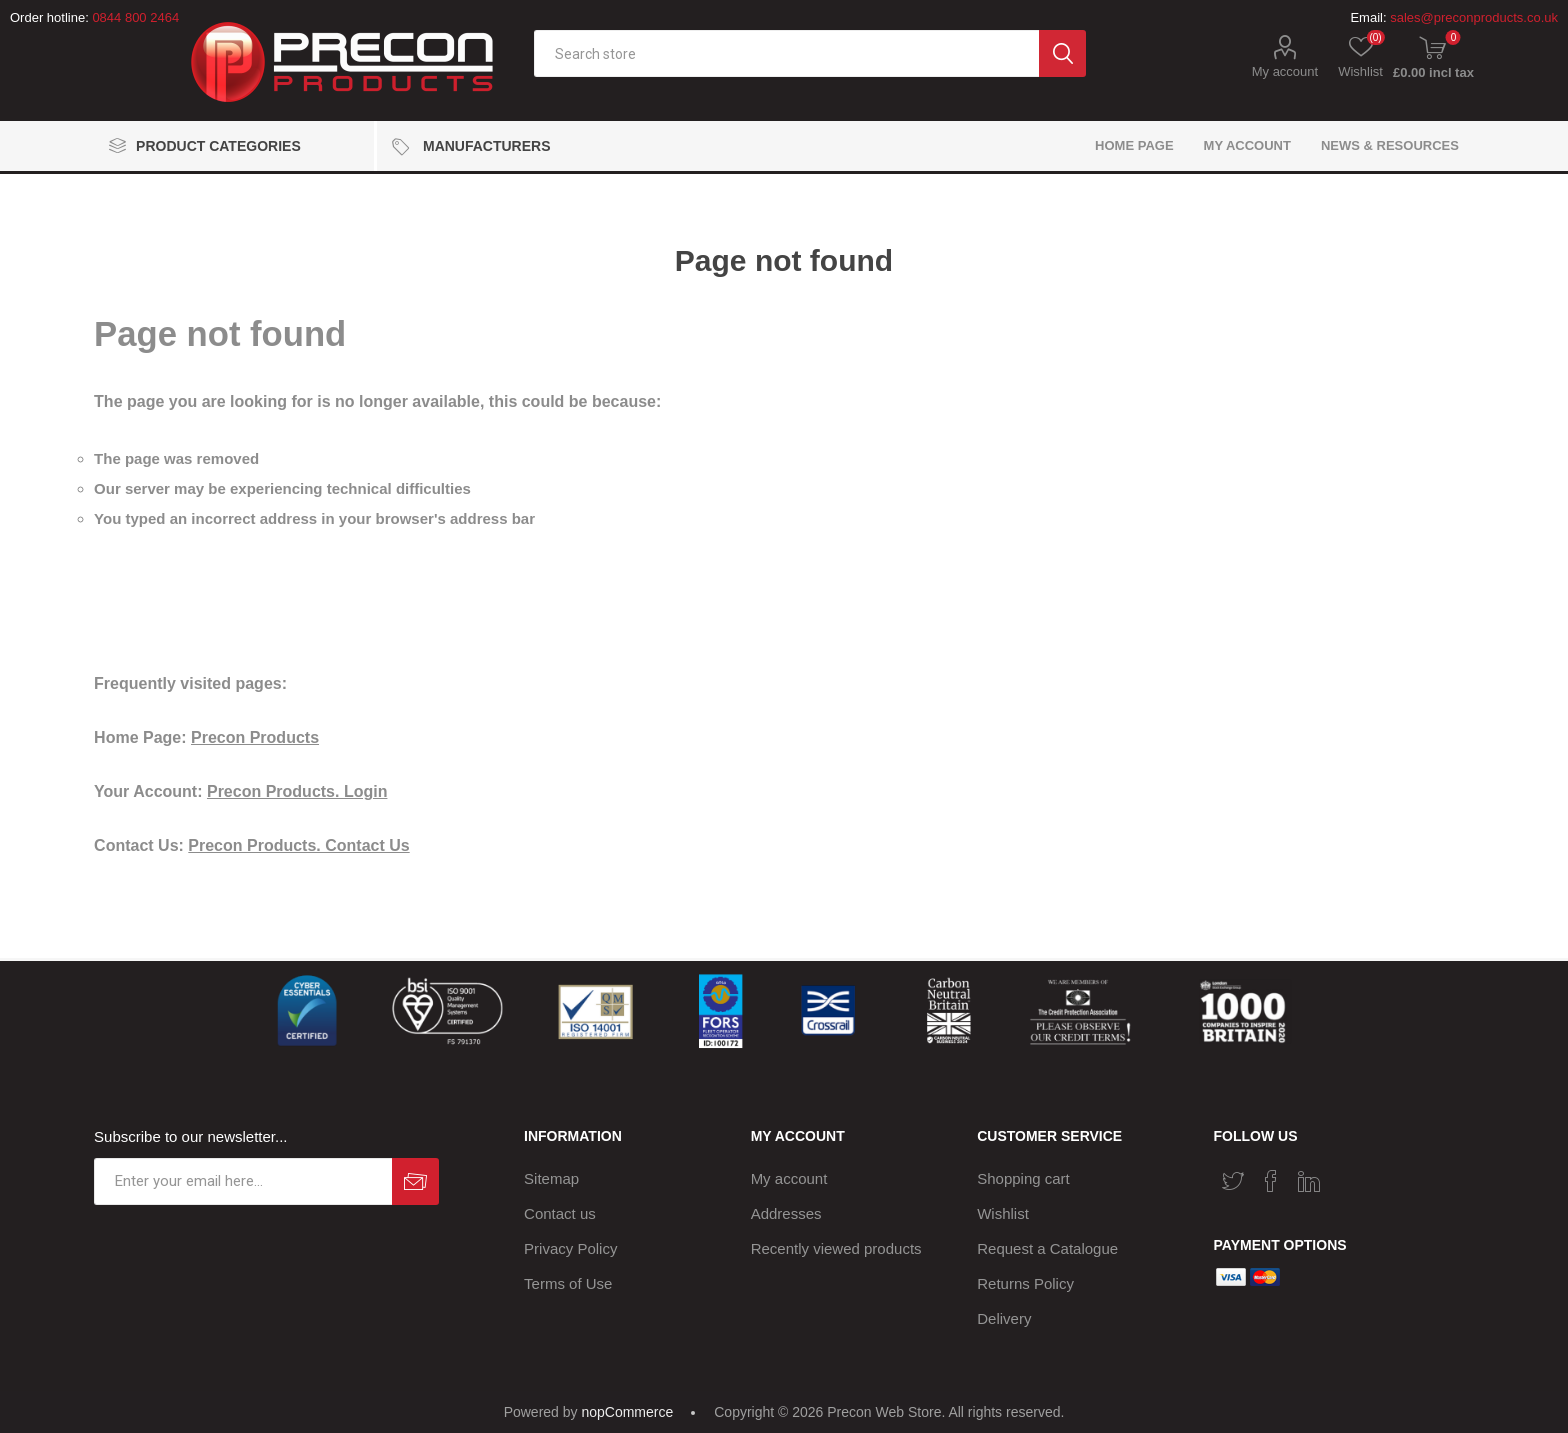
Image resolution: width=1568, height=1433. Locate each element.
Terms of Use (568, 1283)
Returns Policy (1025, 1283)
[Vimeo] (1309, 1181)
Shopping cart (1023, 1178)
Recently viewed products (836, 1248)
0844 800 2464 (135, 17)
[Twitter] (1233, 1181)
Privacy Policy (570, 1248)
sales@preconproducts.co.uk (1474, 17)
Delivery (1004, 1318)
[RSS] (1347, 1175)
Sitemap (551, 1178)
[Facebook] (1271, 1181)
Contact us (560, 1213)
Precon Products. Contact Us (298, 845)
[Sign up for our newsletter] (243, 1181)
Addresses (786, 1213)
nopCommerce (627, 1412)
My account (1285, 71)
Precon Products (255, 737)
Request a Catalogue (1047, 1248)
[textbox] (786, 53)
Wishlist (1003, 1213)
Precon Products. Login (297, 791)
